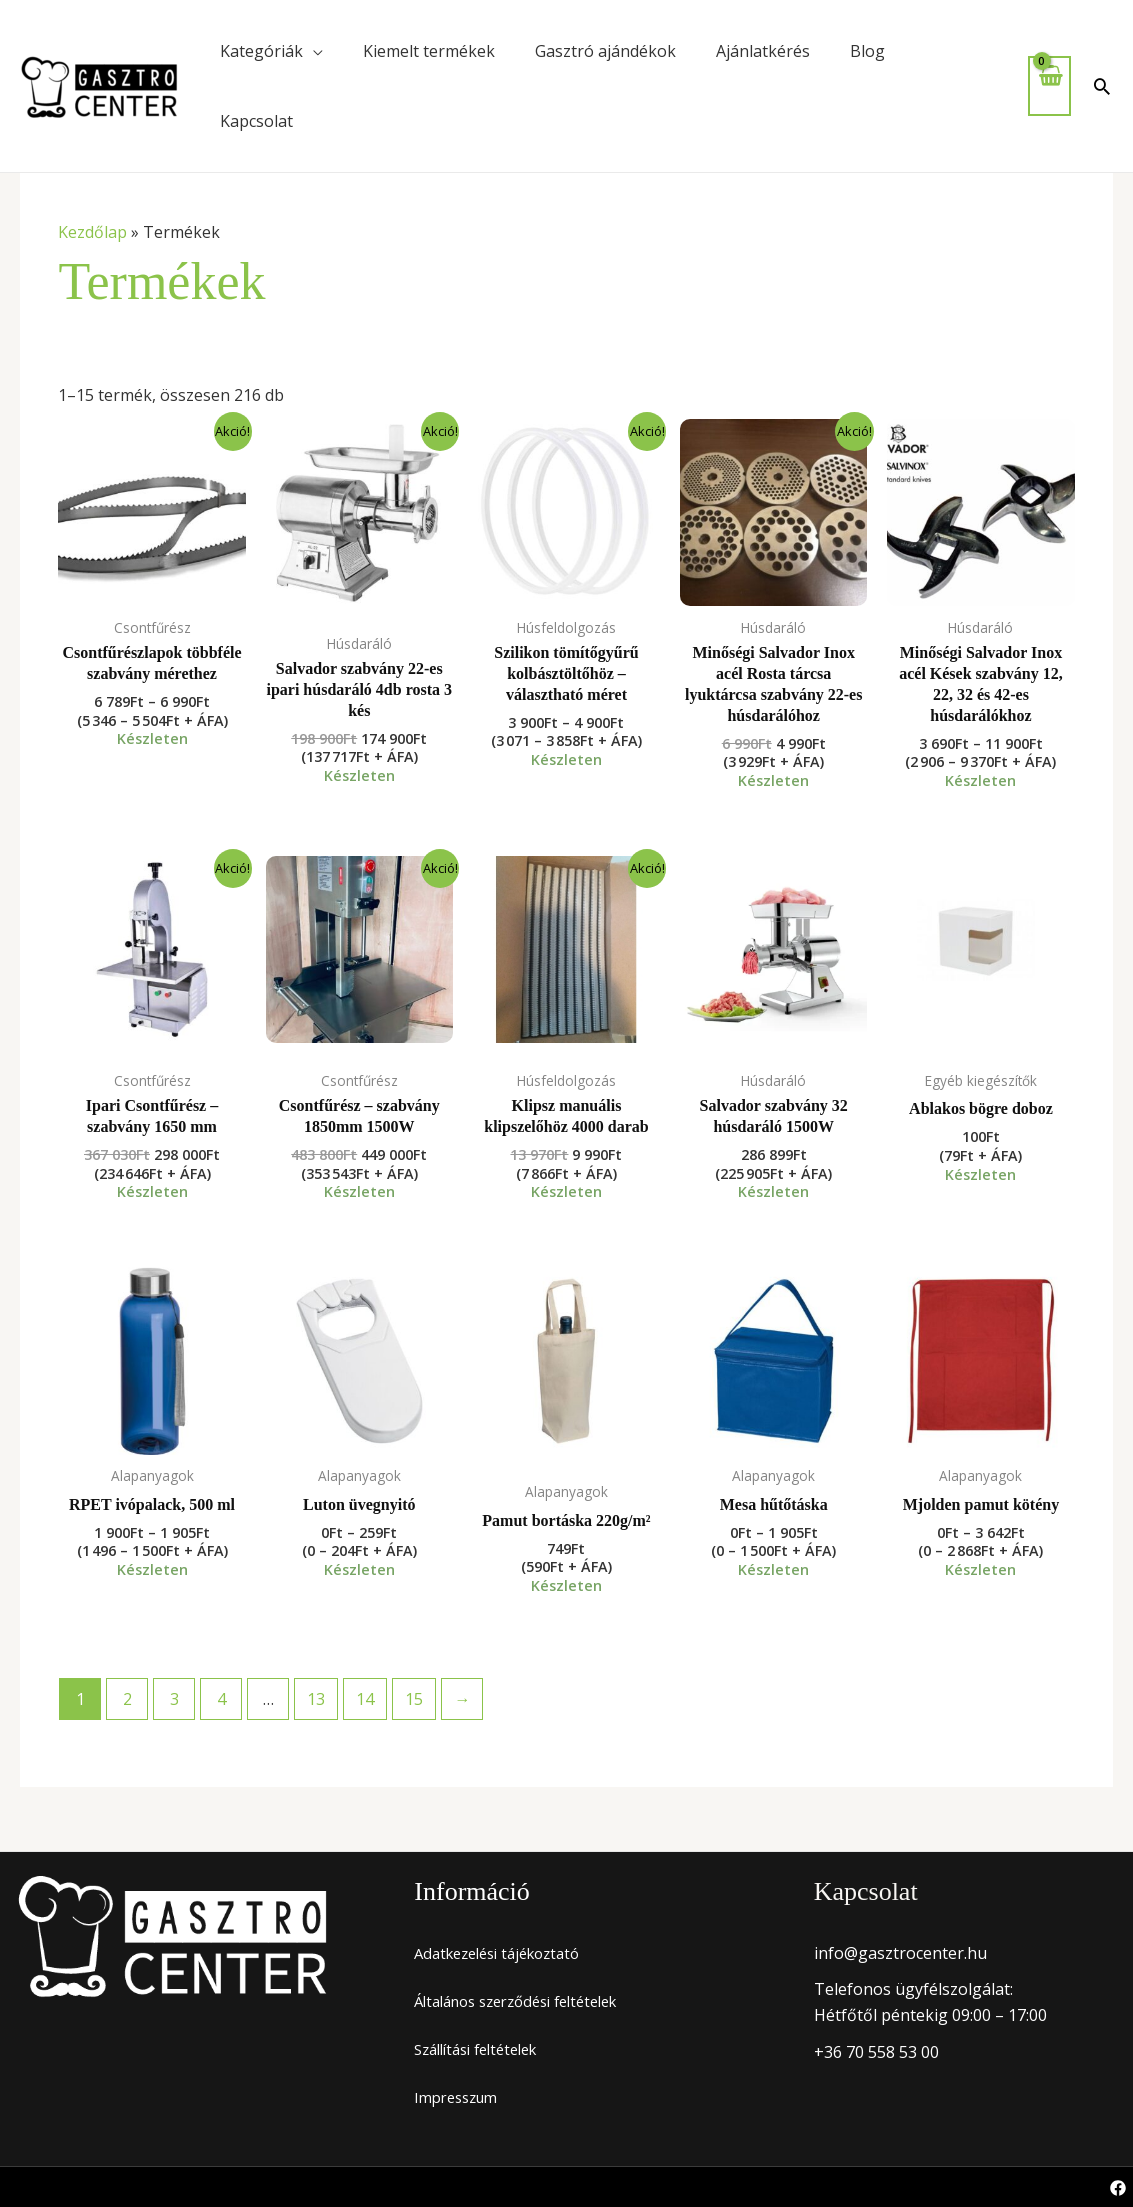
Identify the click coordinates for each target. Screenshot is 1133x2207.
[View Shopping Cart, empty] (1049, 85)
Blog (867, 51)
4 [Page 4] (221, 1699)
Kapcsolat (256, 121)
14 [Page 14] (365, 1699)
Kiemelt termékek (429, 51)
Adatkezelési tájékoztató (506, 1953)
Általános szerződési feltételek (528, 2001)
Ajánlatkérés (763, 51)
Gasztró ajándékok (605, 51)
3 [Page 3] (174, 1699)
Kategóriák (261, 51)
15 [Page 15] (414, 1699)
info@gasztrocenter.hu (900, 1953)
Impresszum (460, 2097)
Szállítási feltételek (484, 2049)
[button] (1102, 86)
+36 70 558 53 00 (876, 2052)
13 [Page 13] (316, 1699)
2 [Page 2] (127, 1699)
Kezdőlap (92, 232)
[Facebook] (1118, 2188)
